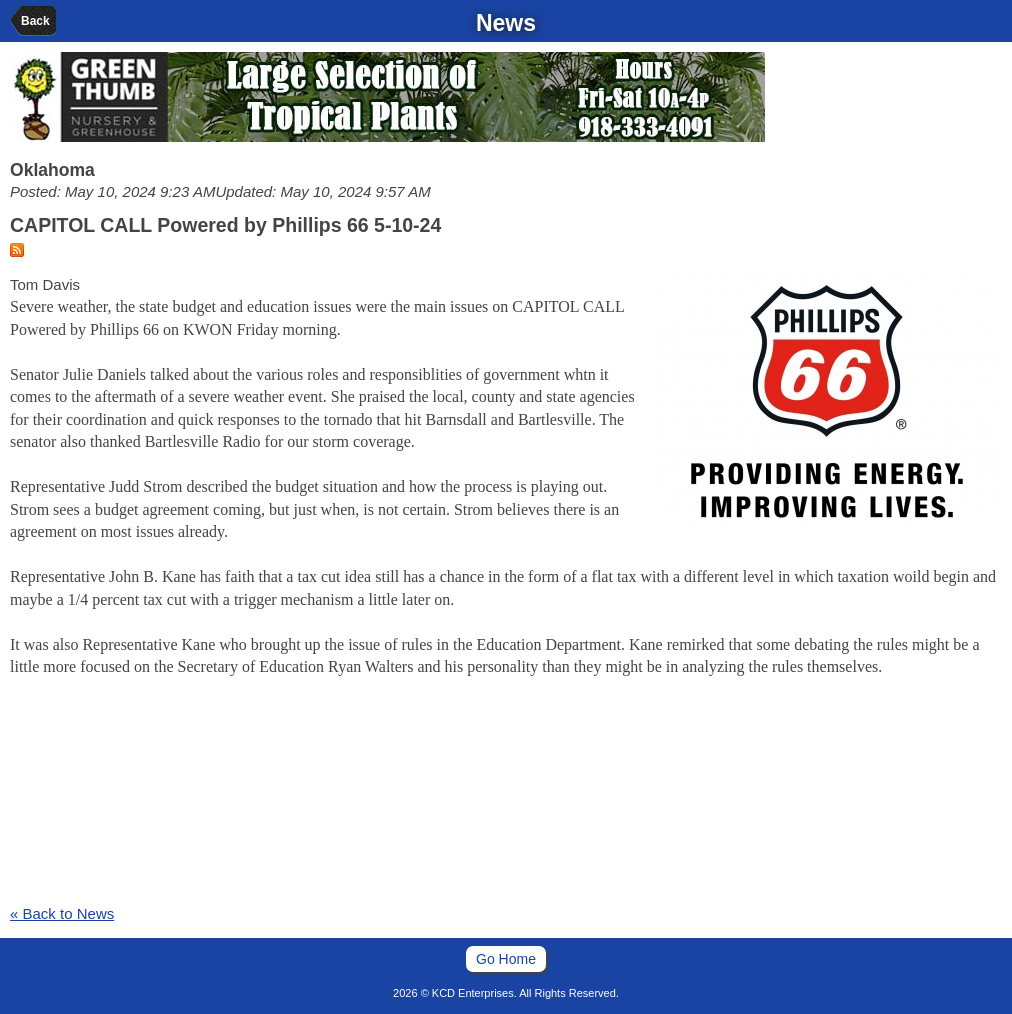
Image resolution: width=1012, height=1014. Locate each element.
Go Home (506, 959)
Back (35, 21)
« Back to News (62, 913)
